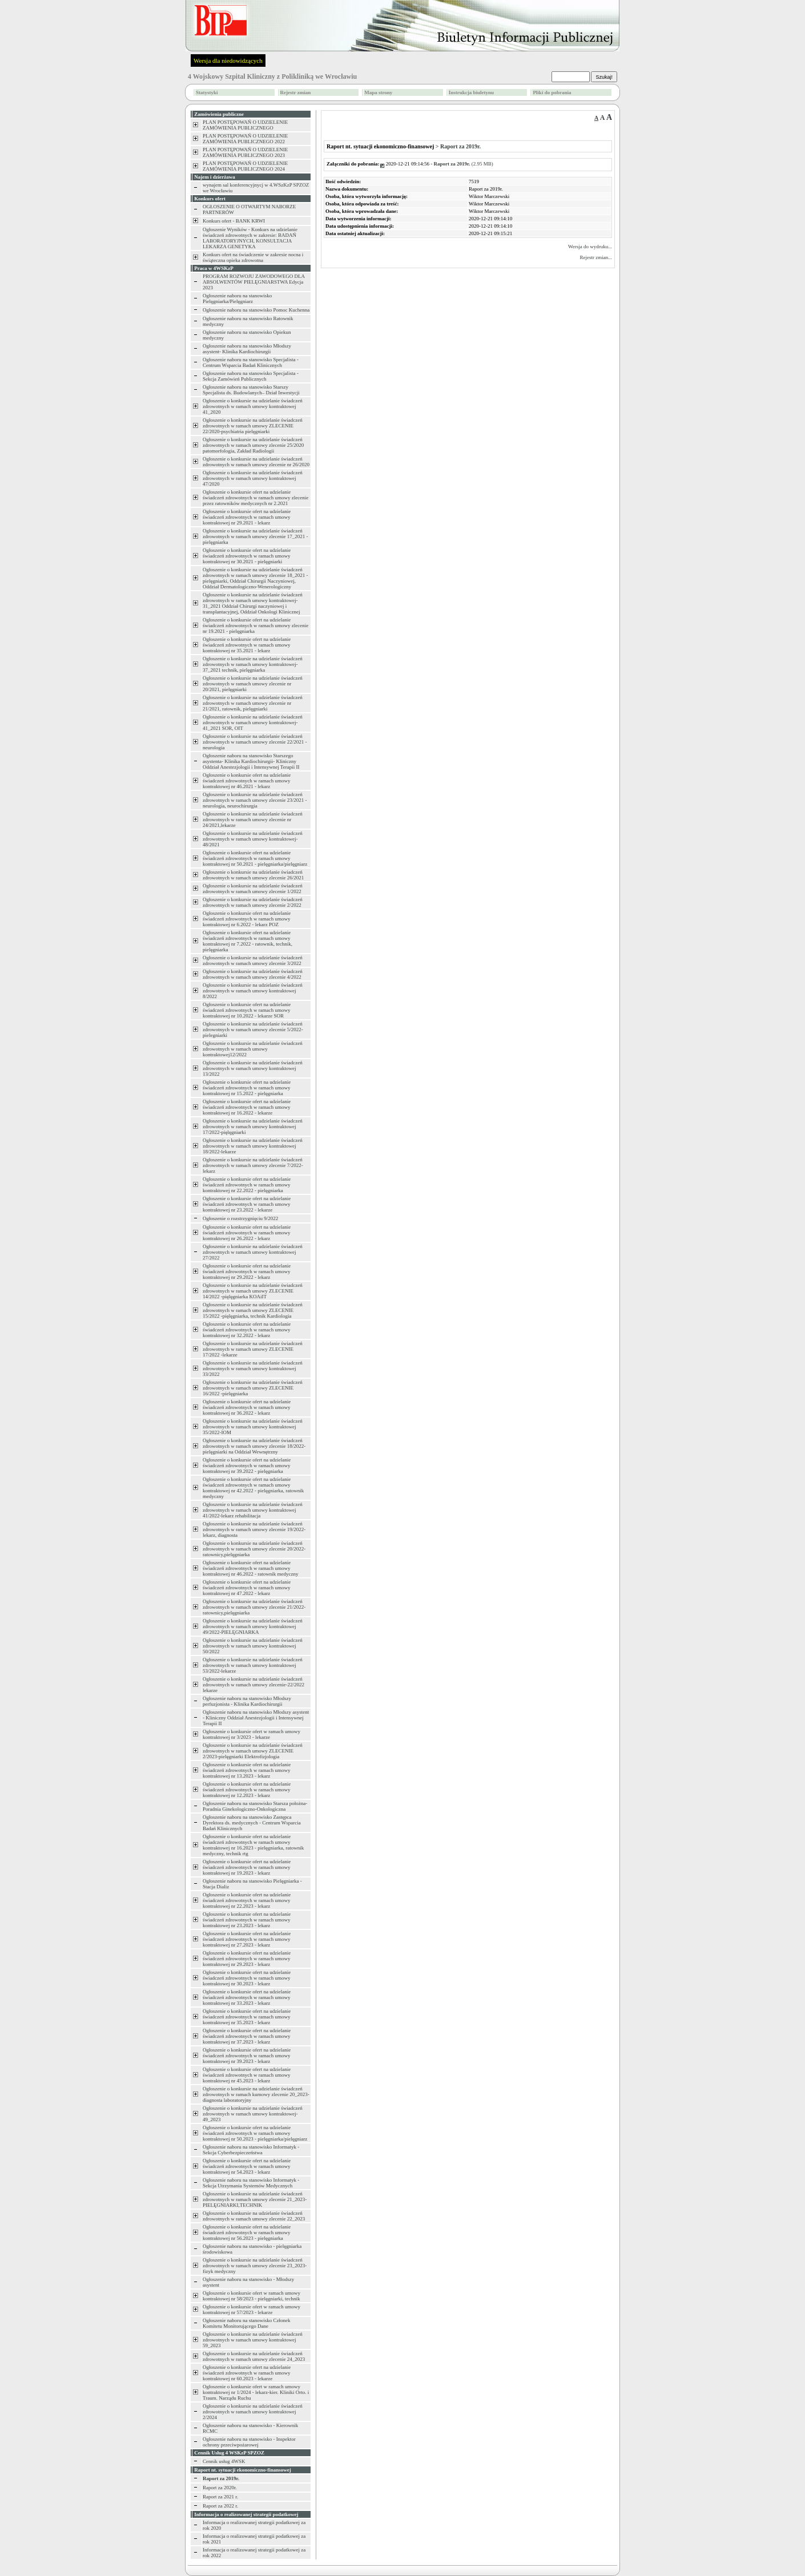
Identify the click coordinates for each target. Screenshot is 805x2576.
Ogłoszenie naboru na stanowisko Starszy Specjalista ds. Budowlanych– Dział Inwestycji (251, 389)
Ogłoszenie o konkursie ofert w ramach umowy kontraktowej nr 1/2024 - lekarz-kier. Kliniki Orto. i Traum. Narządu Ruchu (256, 2392)
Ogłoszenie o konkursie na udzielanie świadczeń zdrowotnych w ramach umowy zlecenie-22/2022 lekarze (253, 1684)
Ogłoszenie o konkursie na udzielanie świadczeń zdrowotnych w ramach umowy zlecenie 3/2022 (253, 960)
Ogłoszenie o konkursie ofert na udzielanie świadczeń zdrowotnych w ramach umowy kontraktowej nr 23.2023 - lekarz (247, 1919)
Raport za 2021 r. (220, 2497)
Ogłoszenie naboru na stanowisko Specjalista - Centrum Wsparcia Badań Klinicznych (251, 362)
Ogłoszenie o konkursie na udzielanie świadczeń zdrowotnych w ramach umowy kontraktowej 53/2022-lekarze (253, 1665)
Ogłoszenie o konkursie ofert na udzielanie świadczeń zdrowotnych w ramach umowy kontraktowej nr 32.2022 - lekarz (247, 1329)
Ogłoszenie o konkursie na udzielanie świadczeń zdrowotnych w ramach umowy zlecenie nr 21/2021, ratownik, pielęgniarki (253, 703)
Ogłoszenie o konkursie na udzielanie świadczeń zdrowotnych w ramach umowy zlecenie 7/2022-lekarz (253, 1165)
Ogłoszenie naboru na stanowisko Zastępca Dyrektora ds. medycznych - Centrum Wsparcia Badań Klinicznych (252, 1822)
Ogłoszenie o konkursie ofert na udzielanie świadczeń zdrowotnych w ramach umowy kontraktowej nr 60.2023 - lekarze (247, 2372)
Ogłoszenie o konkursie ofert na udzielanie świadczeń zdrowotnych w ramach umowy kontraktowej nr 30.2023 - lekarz (247, 1977)
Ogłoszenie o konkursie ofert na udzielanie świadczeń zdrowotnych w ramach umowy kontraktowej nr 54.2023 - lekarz (247, 2166)
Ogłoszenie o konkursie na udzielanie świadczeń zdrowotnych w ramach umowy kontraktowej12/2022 (253, 1048)
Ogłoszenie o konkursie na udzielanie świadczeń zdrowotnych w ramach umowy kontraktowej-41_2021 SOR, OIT (253, 722)
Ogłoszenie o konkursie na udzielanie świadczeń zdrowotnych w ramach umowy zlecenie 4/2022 (253, 974)
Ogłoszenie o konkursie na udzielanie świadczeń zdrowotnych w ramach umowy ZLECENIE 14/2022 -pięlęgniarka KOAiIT (253, 1290)
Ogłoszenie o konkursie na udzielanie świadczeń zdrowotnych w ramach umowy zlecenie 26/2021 (253, 875)
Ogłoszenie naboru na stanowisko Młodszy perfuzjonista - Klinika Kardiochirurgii (247, 1701)
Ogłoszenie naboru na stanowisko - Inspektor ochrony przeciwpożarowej (249, 2442)
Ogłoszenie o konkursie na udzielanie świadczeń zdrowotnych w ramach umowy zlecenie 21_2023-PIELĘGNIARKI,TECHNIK (255, 2199)
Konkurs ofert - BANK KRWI (234, 221)
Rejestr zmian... (596, 257)
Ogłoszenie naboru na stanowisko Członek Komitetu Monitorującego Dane (246, 2323)
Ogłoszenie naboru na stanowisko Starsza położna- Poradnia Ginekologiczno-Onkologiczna (255, 1806)
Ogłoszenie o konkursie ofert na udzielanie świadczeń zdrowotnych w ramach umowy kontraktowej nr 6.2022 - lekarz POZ (247, 918)
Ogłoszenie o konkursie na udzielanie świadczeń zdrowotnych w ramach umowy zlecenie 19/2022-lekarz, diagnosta (254, 1529)
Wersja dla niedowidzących (228, 60)
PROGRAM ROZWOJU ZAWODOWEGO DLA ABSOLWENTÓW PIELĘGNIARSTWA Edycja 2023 (254, 281)
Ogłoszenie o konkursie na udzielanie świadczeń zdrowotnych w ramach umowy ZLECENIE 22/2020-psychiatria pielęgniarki (253, 425)
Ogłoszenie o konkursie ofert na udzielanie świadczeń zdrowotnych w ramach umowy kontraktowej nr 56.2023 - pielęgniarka (247, 2232)
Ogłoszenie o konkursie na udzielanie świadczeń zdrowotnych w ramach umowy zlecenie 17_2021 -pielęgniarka (255, 536)
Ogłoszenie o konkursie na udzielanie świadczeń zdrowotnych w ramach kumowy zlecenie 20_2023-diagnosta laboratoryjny (256, 2094)
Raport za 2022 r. (220, 2506)
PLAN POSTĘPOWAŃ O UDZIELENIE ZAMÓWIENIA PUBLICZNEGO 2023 (245, 152)
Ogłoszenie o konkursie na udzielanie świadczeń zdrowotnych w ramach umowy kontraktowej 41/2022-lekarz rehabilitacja (253, 1510)
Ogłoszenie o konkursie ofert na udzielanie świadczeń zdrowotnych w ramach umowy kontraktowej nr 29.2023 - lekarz (247, 1958)
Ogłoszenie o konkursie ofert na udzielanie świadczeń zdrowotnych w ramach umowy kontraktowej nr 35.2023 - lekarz (247, 2016)
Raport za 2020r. (220, 2487)
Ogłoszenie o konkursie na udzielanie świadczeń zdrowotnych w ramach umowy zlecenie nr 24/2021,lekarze (253, 819)
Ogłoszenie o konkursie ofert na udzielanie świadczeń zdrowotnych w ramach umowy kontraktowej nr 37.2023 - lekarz (247, 2036)
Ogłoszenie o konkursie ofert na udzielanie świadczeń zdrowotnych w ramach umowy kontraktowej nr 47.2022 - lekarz (247, 1587)
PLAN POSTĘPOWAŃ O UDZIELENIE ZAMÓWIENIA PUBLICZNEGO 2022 (245, 138)
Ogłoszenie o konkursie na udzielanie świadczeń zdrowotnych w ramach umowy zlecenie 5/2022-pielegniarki (253, 1029)
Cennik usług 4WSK (224, 2461)
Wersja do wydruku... (590, 246)
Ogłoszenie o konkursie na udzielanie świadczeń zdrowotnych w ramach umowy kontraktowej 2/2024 (253, 2411)
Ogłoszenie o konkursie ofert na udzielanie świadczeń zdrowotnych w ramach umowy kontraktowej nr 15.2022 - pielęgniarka (247, 1087)
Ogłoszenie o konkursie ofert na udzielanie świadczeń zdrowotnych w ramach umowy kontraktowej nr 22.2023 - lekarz (247, 1900)
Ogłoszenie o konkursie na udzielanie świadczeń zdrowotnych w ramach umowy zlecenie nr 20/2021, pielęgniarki (253, 683)
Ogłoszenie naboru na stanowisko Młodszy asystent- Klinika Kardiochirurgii (247, 348)
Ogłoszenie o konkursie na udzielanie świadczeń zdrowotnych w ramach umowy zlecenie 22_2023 (254, 2216)
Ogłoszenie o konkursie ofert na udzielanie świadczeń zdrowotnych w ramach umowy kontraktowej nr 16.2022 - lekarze (247, 1107)
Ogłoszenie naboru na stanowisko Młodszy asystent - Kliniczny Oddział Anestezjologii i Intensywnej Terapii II (256, 1717)
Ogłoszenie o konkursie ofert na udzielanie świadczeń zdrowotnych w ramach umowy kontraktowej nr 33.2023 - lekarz (247, 1997)
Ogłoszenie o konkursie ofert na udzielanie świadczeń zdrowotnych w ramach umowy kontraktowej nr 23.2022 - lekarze (247, 1204)
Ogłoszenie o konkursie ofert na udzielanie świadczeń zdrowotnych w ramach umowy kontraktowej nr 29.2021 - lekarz (247, 517)
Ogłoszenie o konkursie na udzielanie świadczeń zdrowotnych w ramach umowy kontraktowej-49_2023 (253, 2113)
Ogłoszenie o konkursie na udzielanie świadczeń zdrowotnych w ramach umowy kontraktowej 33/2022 (253, 1368)
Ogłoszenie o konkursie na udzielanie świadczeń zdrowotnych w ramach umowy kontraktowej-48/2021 (253, 838)
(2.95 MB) (463, 164)
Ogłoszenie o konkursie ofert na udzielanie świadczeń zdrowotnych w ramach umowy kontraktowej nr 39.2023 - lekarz (247, 2055)
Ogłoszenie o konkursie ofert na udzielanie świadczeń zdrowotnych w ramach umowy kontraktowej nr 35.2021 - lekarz (247, 644)
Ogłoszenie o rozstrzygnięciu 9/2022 (240, 1218)
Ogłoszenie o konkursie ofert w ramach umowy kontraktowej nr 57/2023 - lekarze (251, 2309)
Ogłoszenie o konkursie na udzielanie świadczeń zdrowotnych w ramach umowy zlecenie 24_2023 (254, 2356)
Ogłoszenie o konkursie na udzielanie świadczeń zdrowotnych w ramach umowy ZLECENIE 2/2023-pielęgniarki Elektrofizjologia (253, 1750)
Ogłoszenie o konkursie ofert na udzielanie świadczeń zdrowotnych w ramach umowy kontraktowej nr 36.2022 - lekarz (247, 1407)
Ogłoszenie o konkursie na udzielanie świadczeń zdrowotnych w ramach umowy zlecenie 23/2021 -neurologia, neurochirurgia (255, 800)
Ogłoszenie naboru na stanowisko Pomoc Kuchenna (256, 310)
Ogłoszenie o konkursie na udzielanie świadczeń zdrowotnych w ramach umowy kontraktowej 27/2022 (253, 1252)
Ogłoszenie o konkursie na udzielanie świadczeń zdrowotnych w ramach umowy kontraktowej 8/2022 (253, 990)
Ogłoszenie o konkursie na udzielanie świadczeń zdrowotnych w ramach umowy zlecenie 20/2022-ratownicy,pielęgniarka (254, 1548)
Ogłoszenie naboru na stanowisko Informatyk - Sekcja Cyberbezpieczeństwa (251, 2149)
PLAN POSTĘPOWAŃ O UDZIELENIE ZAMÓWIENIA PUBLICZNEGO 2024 (245, 166)
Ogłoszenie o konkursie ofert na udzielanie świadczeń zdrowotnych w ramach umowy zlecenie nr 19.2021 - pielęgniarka (255, 625)
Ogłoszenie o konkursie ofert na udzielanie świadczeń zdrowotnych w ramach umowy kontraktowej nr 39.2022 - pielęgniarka (247, 1465)
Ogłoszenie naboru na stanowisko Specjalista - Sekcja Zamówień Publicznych (251, 376)
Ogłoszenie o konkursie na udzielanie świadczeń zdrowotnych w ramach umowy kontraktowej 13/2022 (253, 1068)
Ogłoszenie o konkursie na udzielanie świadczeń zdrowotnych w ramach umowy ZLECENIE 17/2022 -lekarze (253, 1349)
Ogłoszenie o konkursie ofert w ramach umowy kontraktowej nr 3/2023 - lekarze (251, 1734)
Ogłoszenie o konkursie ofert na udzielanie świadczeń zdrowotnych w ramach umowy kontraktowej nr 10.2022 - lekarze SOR (247, 1010)
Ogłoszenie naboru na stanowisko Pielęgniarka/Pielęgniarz (237, 298)
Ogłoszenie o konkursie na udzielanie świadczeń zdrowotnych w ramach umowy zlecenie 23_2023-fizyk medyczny (255, 2265)
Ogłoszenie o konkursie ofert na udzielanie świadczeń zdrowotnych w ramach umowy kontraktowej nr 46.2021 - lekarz (247, 780)
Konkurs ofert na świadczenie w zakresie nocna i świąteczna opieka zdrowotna (253, 257)
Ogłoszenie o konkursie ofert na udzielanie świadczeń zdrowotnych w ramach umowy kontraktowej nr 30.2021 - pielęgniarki (247, 555)
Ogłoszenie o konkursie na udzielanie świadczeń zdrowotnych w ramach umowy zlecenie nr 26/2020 (256, 461)
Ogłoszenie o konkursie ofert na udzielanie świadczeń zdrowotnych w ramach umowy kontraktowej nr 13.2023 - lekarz (247, 1770)
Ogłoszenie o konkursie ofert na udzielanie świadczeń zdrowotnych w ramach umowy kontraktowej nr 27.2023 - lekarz (247, 1939)
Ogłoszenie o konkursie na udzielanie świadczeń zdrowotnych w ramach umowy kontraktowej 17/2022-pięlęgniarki (253, 1126)
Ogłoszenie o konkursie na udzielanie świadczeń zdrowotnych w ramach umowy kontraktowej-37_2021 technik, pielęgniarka (253, 664)
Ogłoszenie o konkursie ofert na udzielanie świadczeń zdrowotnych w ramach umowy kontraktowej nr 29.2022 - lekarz (247, 1271)
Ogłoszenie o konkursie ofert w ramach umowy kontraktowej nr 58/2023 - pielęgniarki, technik (251, 2296)
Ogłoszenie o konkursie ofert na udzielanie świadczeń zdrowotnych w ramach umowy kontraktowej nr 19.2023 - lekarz (247, 1867)
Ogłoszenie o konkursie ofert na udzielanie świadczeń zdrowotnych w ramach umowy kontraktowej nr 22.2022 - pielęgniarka (247, 1184)
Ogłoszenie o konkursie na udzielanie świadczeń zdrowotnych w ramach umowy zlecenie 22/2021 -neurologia (255, 741)
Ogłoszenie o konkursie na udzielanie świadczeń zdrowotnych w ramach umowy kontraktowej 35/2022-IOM (253, 1426)
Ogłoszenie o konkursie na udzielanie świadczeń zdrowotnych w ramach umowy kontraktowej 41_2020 (253, 406)
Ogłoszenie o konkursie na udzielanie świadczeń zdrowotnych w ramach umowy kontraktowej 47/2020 (253, 478)
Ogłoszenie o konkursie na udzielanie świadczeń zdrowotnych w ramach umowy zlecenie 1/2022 (253, 888)
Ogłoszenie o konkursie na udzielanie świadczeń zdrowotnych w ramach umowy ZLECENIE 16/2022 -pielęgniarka (253, 1387)
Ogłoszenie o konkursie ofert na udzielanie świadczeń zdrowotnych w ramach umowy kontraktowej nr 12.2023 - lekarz (247, 1789)
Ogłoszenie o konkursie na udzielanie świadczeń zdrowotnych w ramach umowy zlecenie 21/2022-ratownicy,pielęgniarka (254, 1607)
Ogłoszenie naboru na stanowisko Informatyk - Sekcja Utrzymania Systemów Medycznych (251, 2183)
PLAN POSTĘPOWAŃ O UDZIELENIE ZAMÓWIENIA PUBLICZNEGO (245, 125)
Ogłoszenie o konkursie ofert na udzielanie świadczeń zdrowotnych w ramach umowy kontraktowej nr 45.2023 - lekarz (247, 2075)
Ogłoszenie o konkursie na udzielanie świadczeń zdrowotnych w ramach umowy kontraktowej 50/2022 (253, 1645)
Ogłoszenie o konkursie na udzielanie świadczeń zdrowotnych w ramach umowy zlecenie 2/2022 (253, 902)
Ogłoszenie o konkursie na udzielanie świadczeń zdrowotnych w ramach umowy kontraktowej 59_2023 (253, 2339)
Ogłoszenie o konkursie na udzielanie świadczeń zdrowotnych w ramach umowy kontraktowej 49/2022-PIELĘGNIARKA (253, 1626)
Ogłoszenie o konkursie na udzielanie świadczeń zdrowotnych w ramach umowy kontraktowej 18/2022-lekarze (253, 1145)
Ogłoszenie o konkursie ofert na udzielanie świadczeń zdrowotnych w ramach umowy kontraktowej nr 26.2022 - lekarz (247, 1232)
